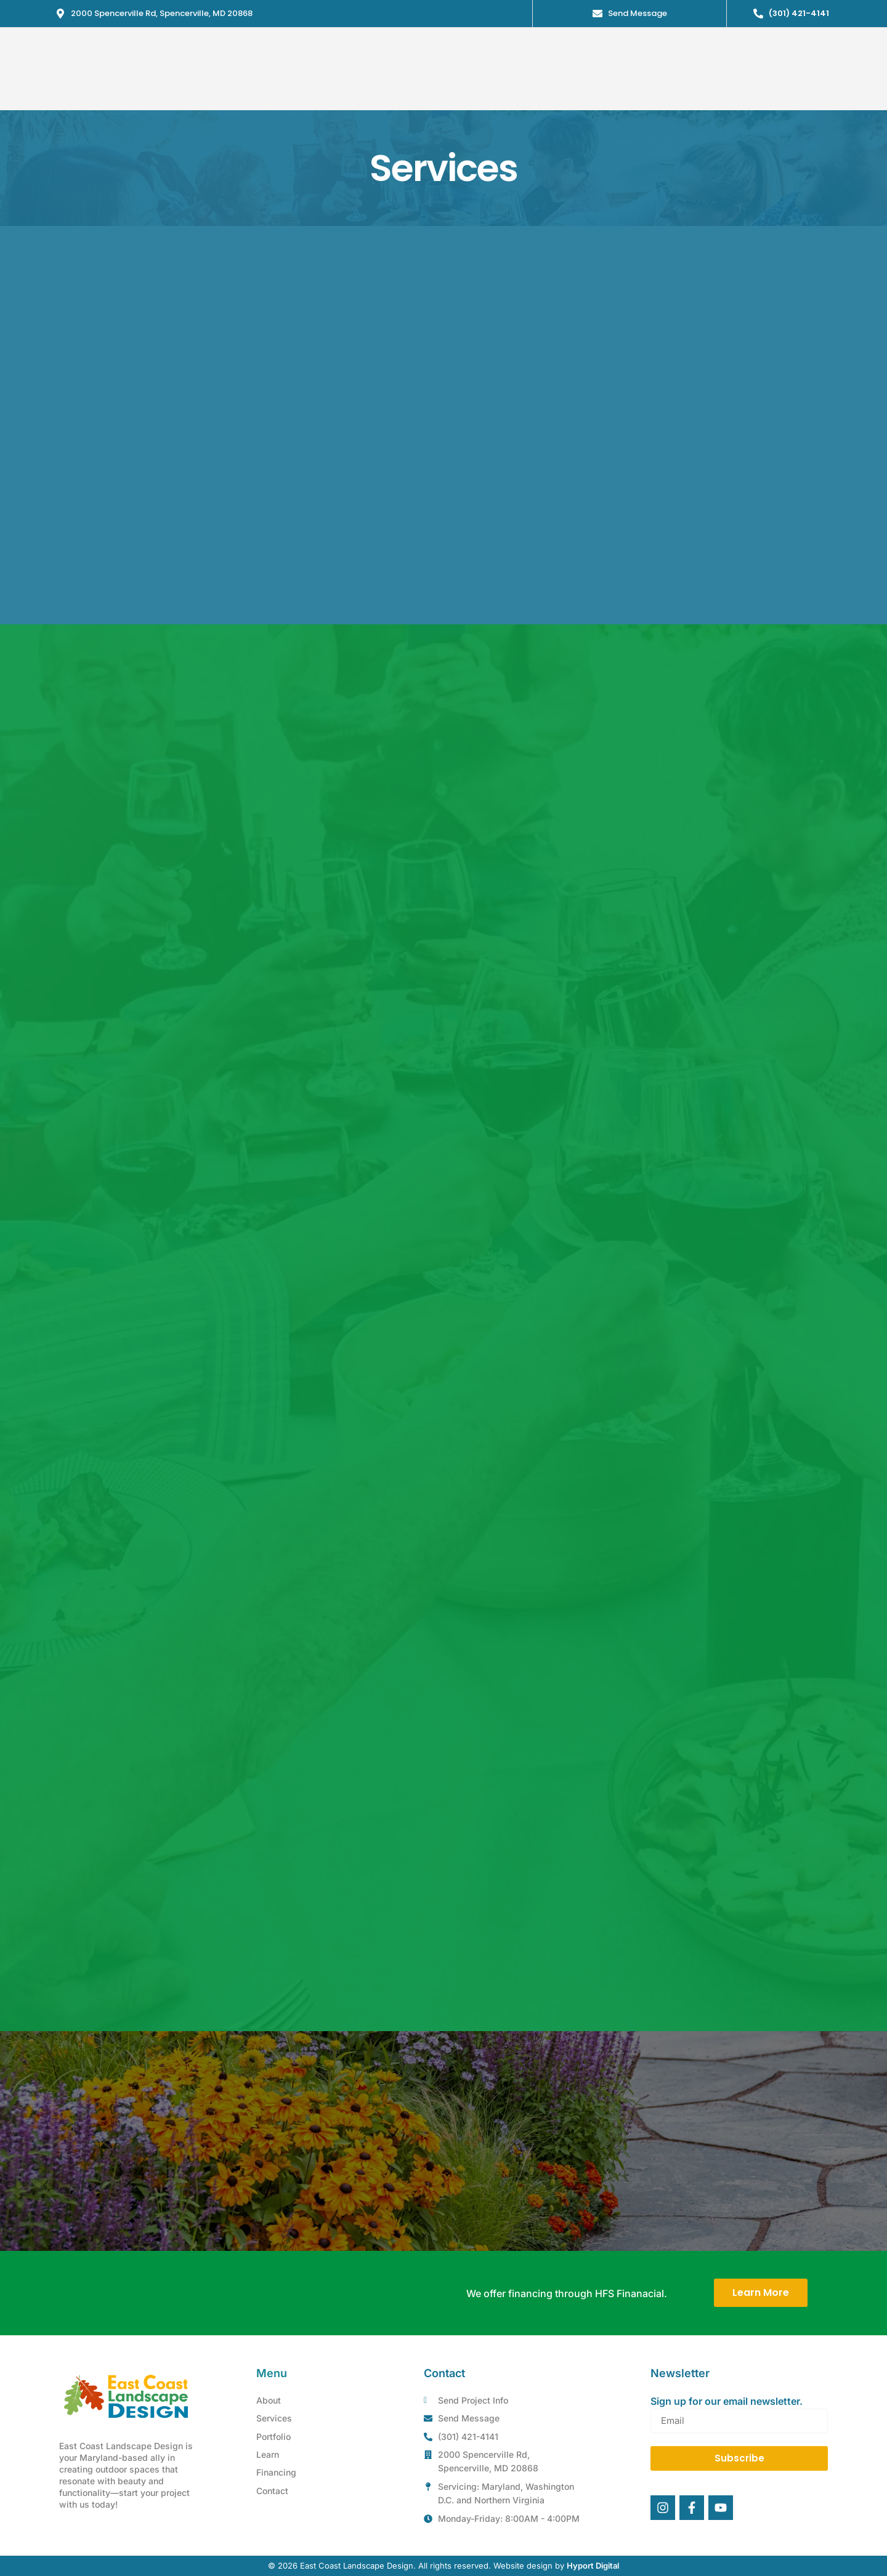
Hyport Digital (593, 2565)
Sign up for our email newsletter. (726, 2401)
